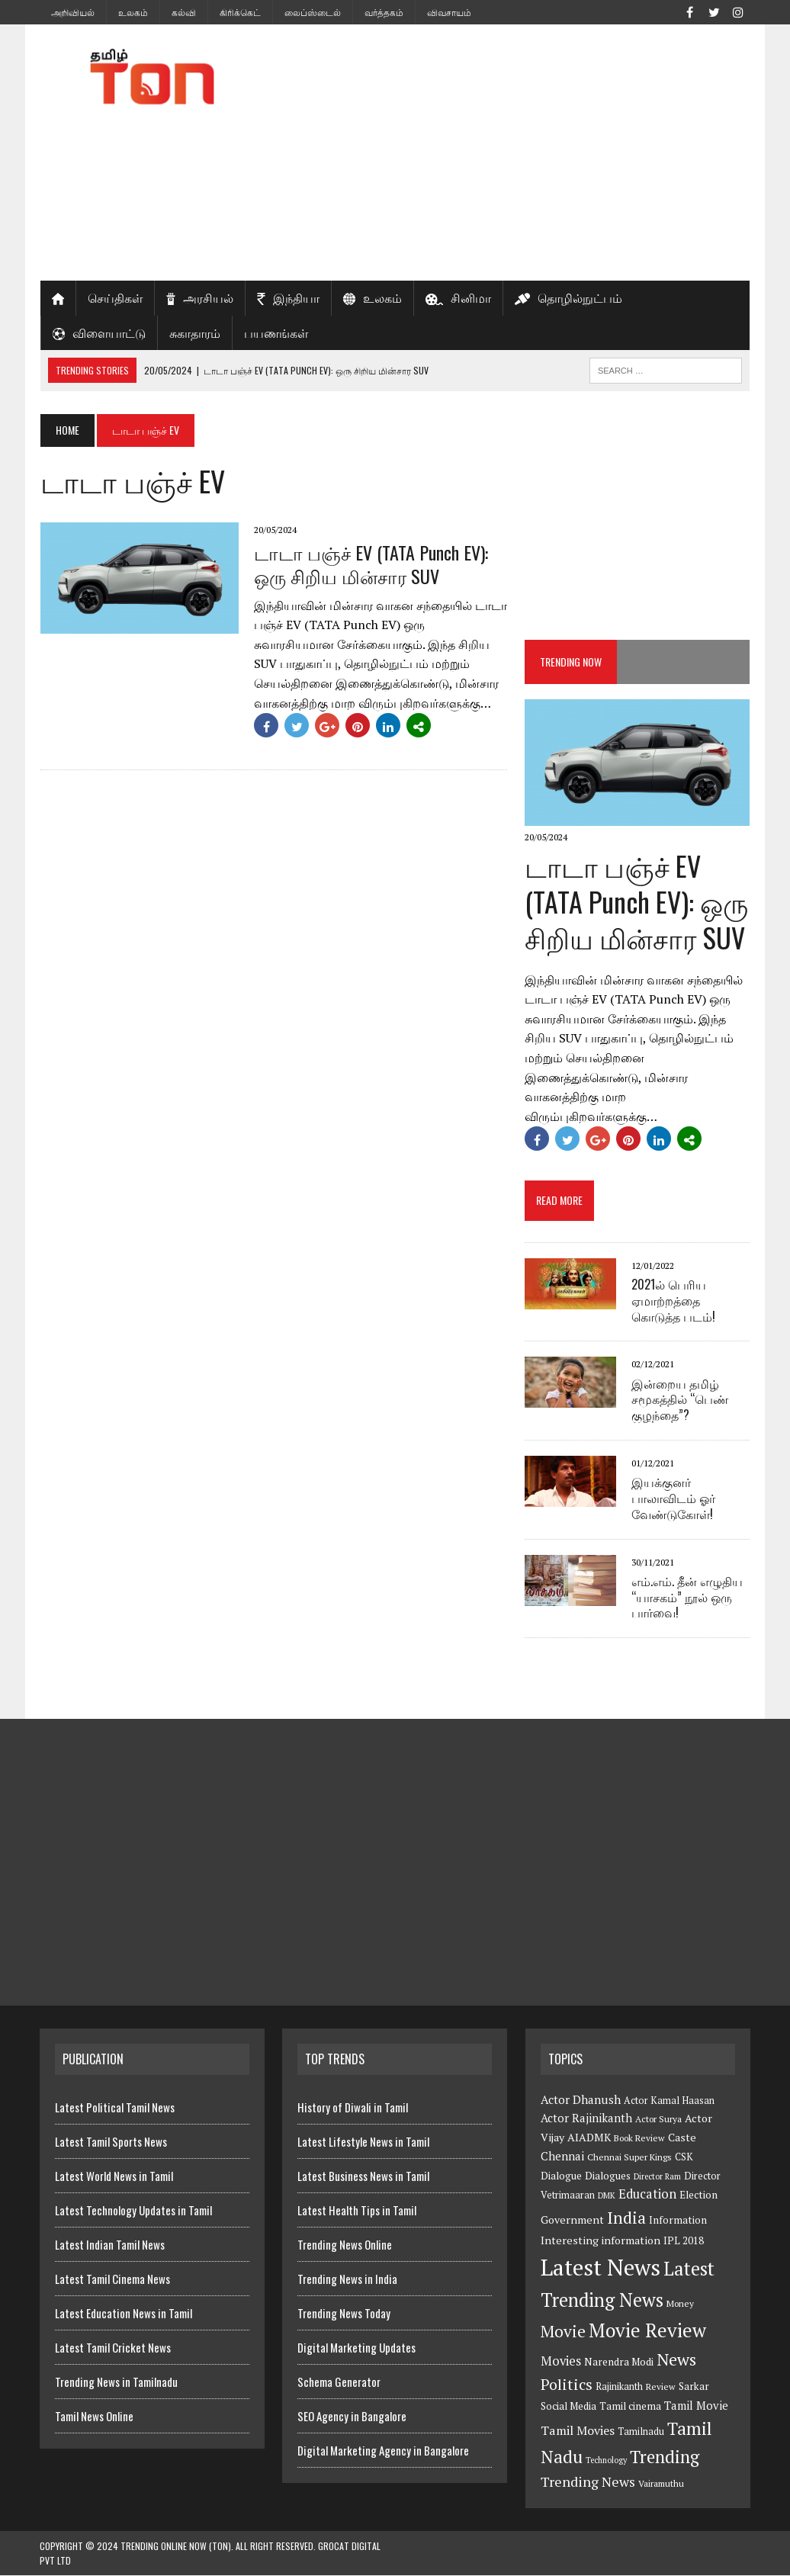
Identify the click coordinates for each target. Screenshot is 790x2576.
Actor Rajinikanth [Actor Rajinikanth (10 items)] (586, 2119)
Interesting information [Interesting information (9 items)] (600, 2241)
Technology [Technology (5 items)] (606, 2460)
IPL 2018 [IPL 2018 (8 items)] (683, 2241)
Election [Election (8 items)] (698, 2195)
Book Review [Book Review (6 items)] (639, 2138)
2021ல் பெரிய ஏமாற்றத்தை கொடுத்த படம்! (675, 1300)
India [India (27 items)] (626, 2217)
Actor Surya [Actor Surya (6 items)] (658, 2119)
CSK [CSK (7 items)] (684, 2156)
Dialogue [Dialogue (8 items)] (561, 2176)
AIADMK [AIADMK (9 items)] (589, 2138)
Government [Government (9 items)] (572, 2219)
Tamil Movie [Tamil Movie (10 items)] (696, 2406)
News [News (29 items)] (676, 2359)
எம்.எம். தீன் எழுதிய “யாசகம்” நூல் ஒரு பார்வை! (687, 1597)
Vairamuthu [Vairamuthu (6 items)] (661, 2484)
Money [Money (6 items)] (680, 2304)
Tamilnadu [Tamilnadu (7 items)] (641, 2432)
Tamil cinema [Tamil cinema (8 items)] (630, 2407)
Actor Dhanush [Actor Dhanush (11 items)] (581, 2099)
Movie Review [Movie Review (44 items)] (647, 2330)
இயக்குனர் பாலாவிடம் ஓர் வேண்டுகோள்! (674, 1498)
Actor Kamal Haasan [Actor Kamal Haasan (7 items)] (669, 2100)
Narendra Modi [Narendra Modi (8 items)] (619, 2362)
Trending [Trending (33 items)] (664, 2456)
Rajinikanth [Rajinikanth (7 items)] (619, 2386)
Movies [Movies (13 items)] (561, 2361)
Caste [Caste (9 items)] (682, 2138)
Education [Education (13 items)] (647, 2194)
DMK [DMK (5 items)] (606, 2196)
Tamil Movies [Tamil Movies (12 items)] (578, 2431)
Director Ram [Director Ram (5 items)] (657, 2176)
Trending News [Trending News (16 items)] (588, 2482)
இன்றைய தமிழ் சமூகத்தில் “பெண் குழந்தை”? (680, 1399)
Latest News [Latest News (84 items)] (600, 2267)
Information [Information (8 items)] (678, 2220)
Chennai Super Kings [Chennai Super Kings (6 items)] (629, 2157)
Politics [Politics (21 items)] (566, 2384)
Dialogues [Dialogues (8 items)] (608, 2176)
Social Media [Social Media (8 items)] (568, 2407)
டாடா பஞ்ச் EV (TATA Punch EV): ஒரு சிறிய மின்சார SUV (370, 563)
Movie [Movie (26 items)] (563, 2331)
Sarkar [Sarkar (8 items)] (694, 2386)
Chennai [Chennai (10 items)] (562, 2156)
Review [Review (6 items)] (661, 2386)
